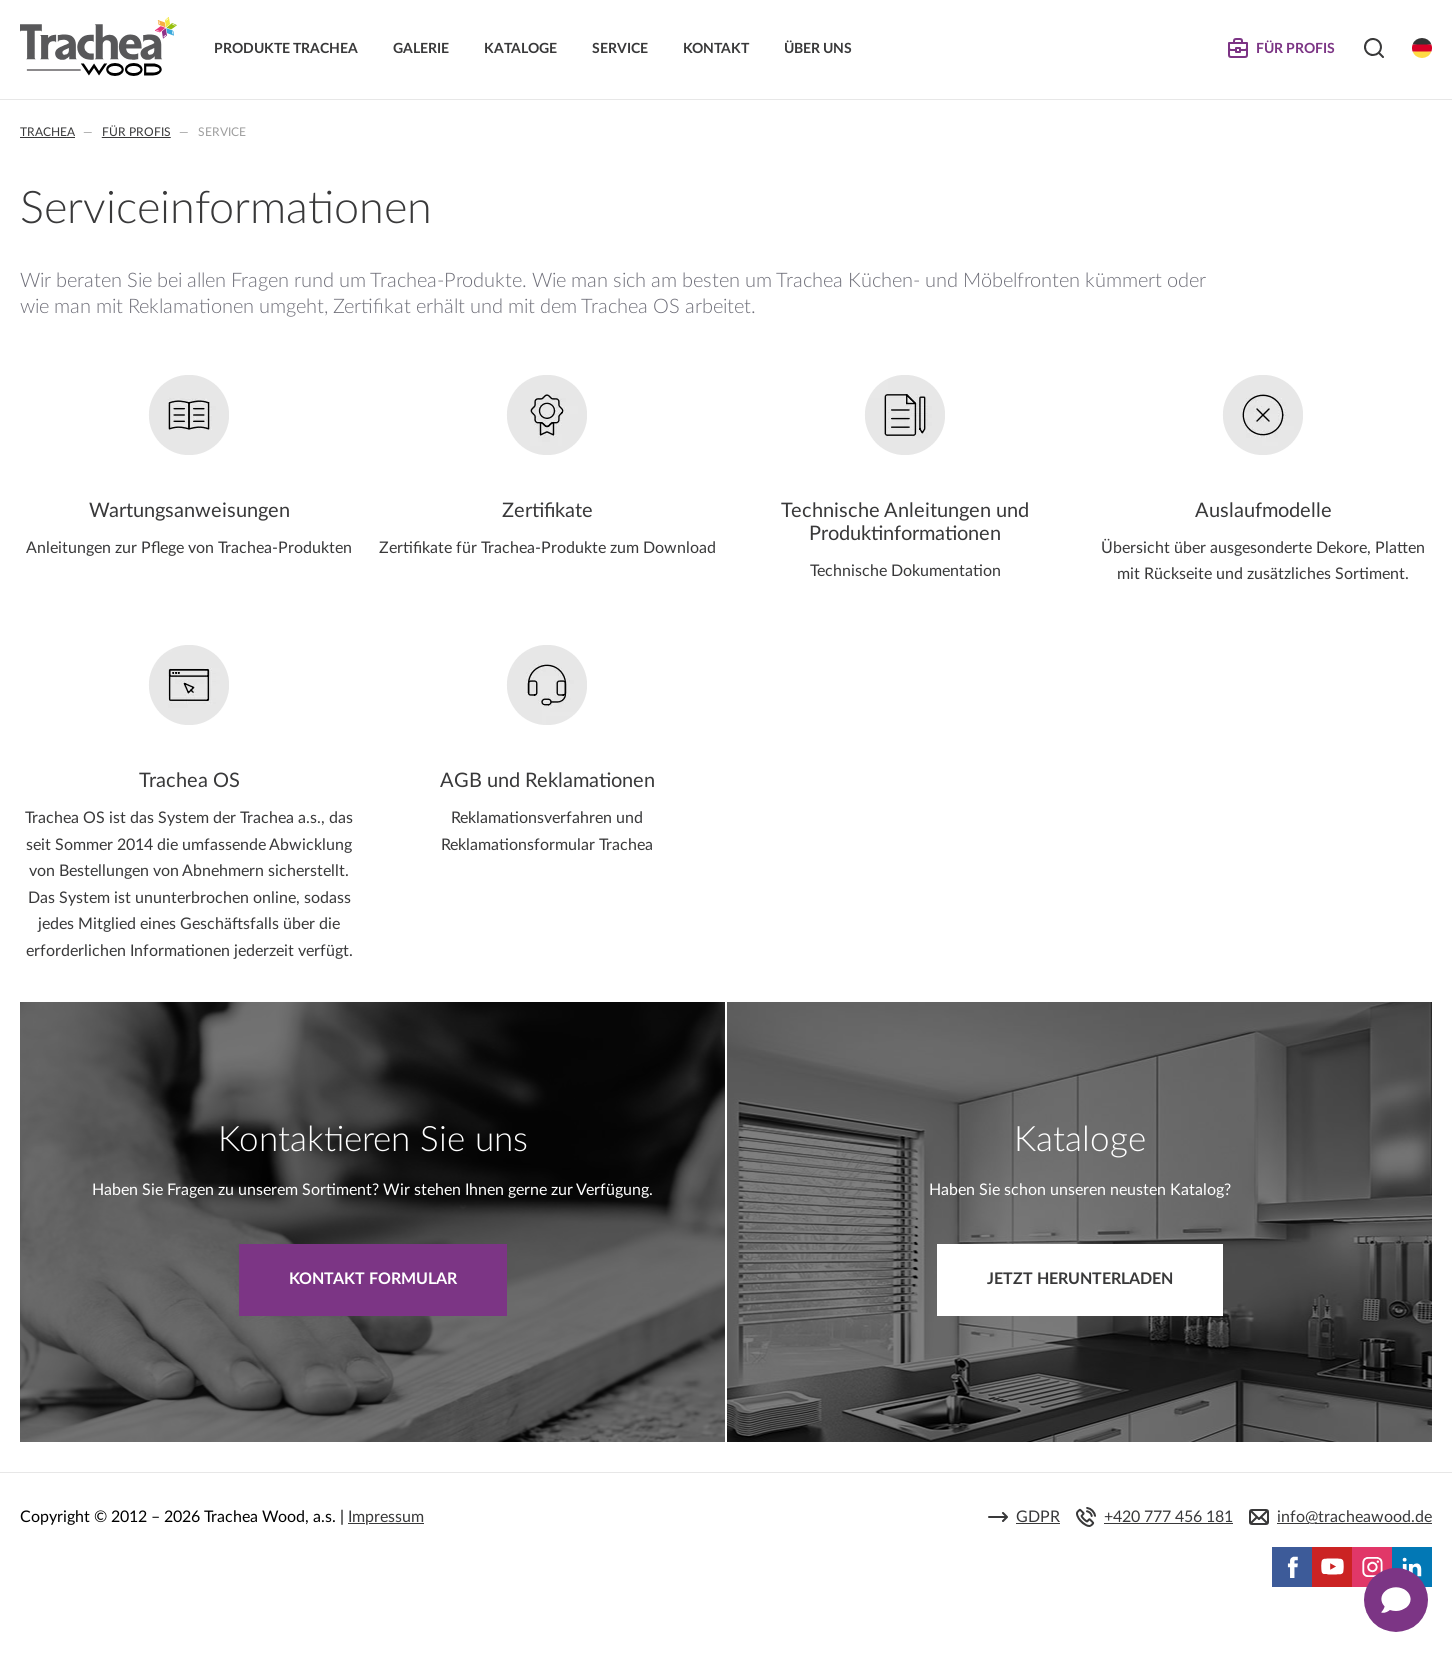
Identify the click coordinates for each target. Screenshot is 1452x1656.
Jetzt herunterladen (1080, 1279)
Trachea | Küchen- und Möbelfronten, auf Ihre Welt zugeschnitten (98, 47)
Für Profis (136, 132)
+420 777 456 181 (1168, 1517)
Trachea (47, 132)
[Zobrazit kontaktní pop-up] (1396, 1600)
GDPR (1038, 1517)
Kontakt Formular (373, 1279)
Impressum (386, 1517)
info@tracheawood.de (1354, 1517)
